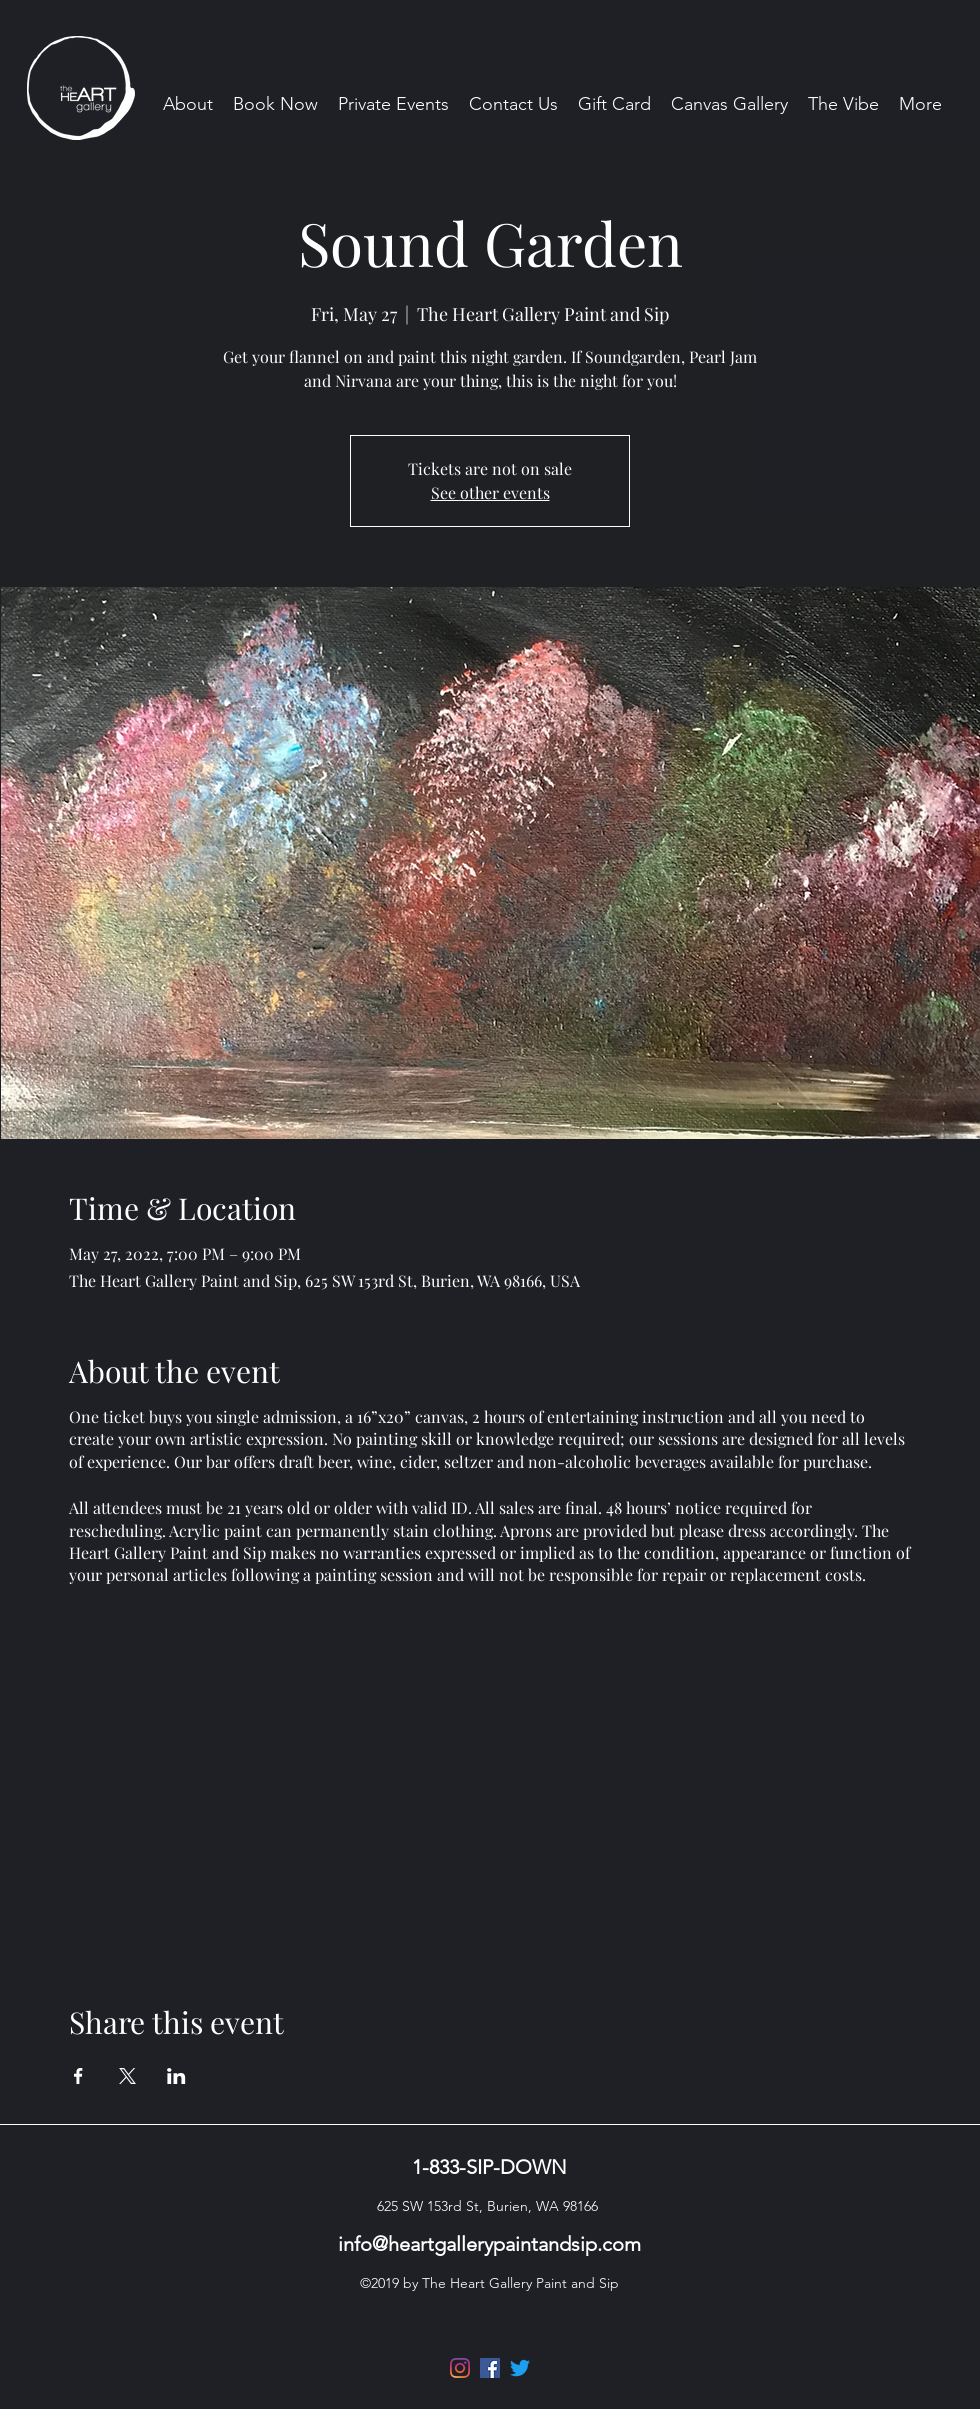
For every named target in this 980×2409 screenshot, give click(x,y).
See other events (490, 492)
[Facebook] (490, 2368)
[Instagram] (460, 2368)
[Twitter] (520, 2368)
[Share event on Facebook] (78, 2076)
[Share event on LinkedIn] (176, 2076)
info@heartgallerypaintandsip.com (489, 2244)
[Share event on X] (127, 2076)
